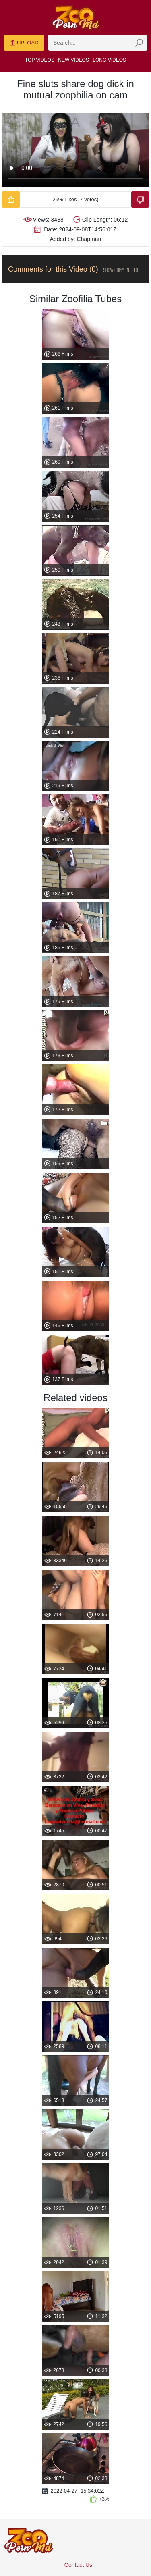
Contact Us (78, 2564)
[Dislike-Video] (140, 199)
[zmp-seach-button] (139, 43)
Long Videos (109, 60)
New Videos (73, 60)
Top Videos (39, 60)
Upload (24, 43)
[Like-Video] (11, 199)
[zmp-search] (97, 43)
